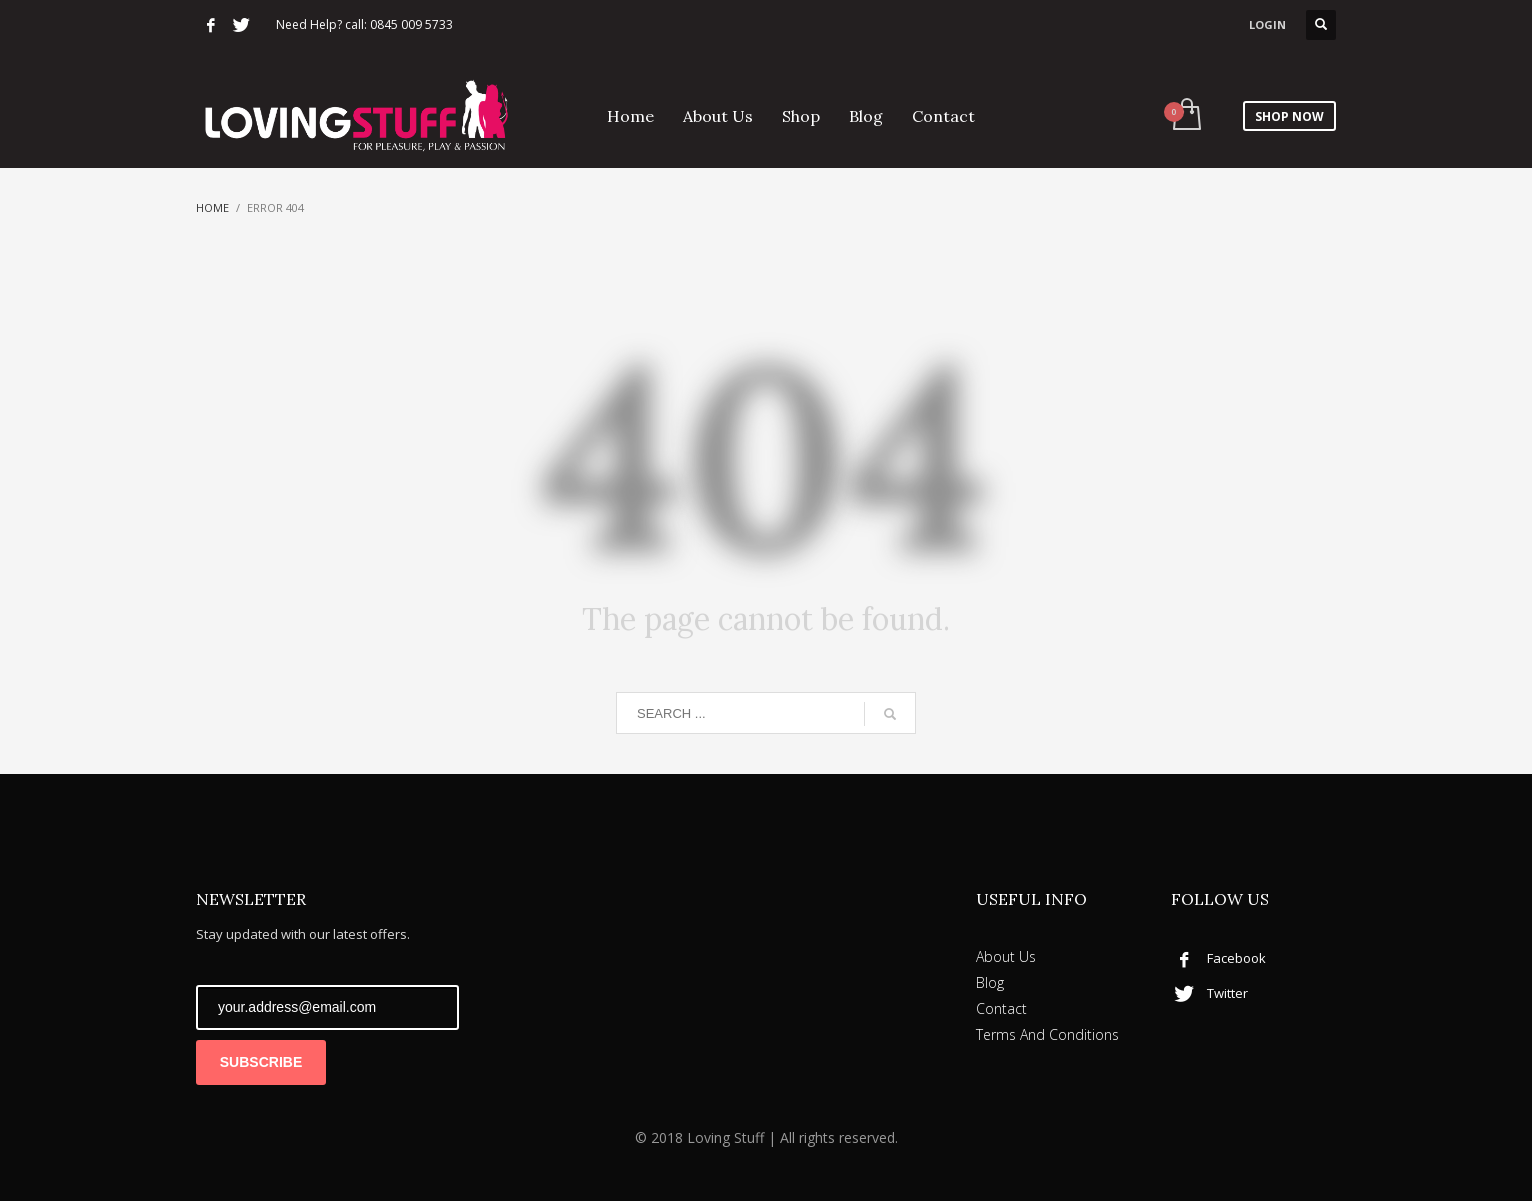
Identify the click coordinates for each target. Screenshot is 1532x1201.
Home (212, 207)
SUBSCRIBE (261, 1062)
